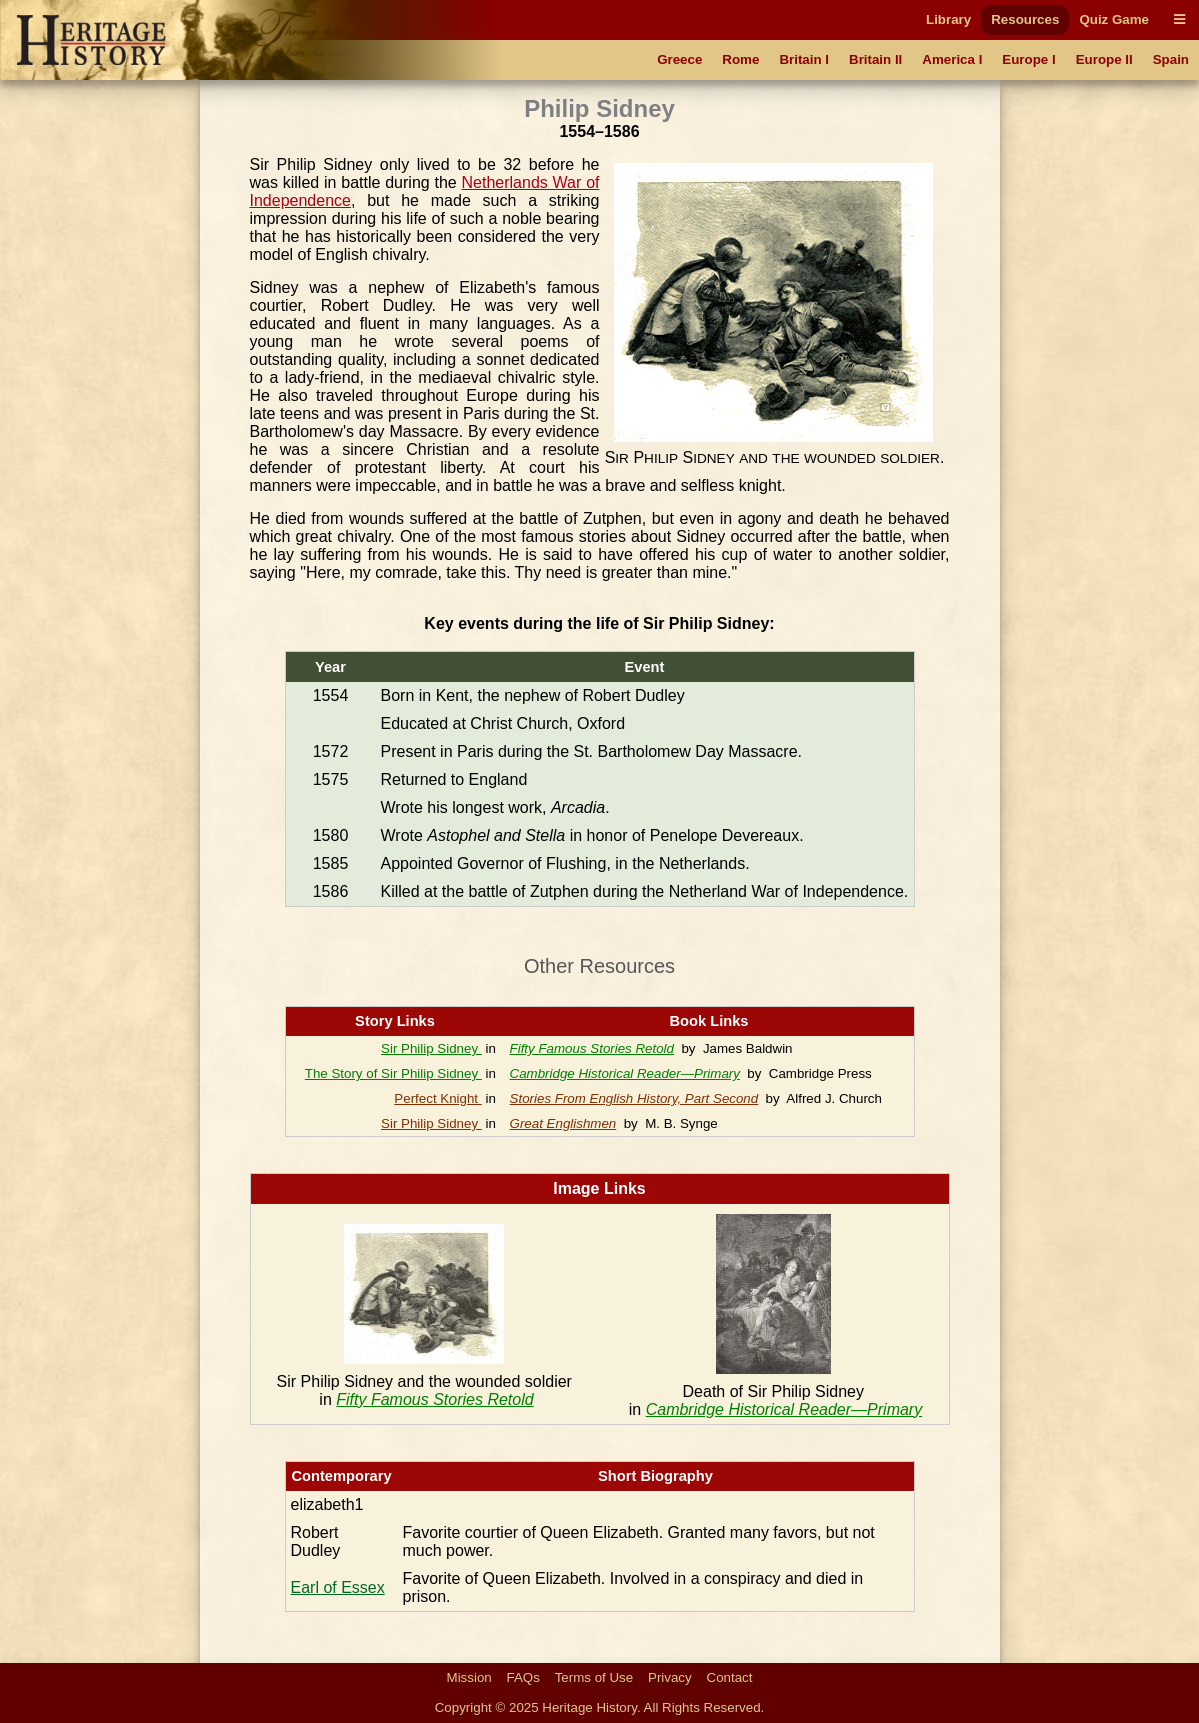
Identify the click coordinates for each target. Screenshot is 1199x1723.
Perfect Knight (437, 1098)
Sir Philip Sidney (431, 1048)
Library (948, 19)
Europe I (1028, 59)
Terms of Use (594, 1677)
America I (952, 59)
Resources (1025, 19)
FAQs (523, 1677)
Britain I (804, 59)
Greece (679, 59)
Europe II (1104, 59)
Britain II (875, 59)
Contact (730, 1677)
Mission (469, 1677)
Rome (740, 59)
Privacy (670, 1677)
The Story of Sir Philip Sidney (393, 1073)
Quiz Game (1114, 19)
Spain (1171, 59)
